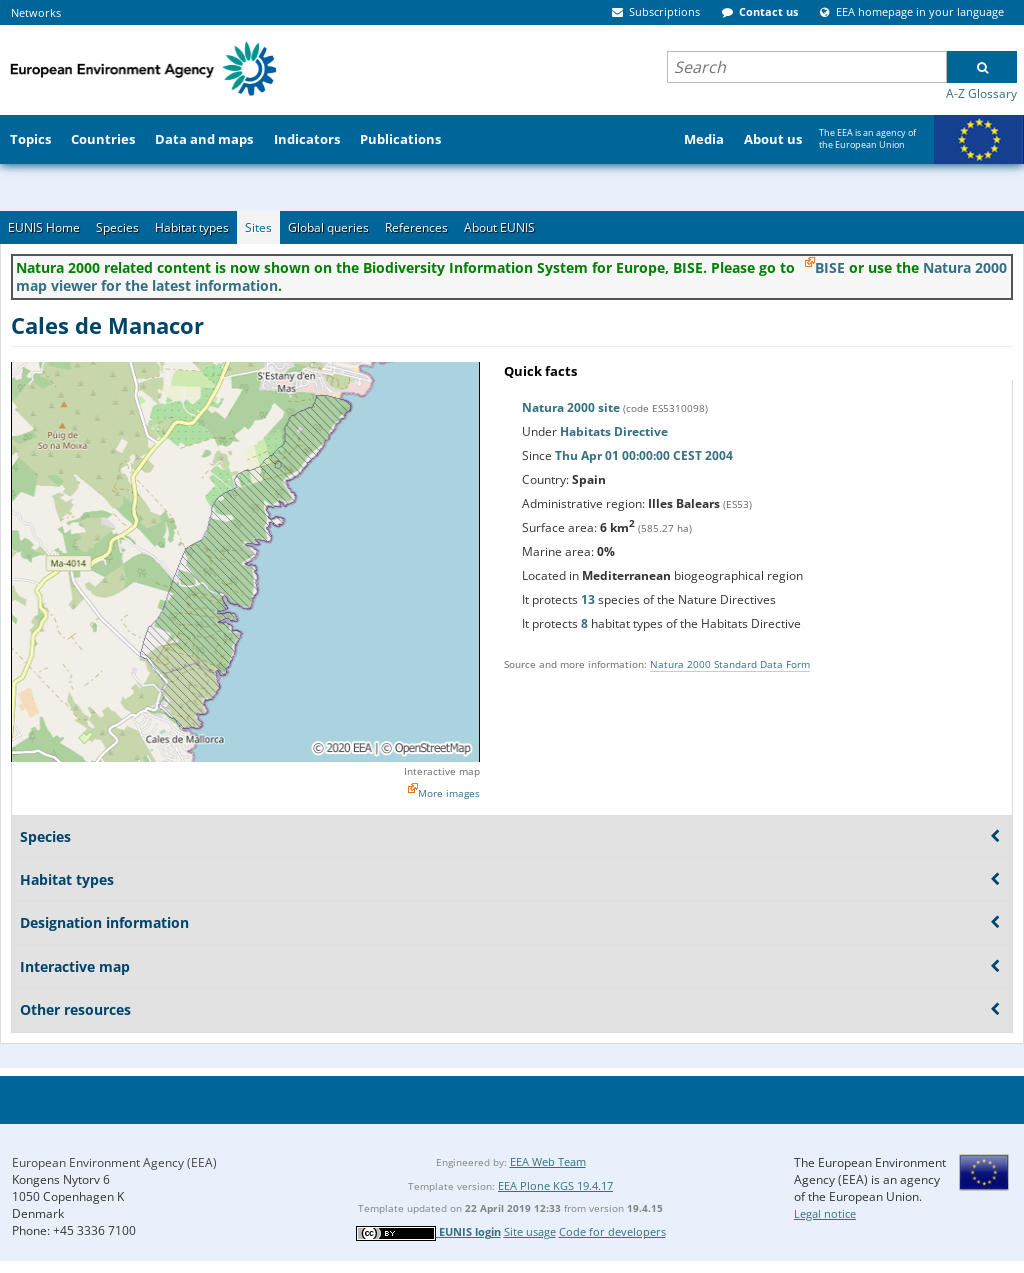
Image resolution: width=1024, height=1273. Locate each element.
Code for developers (612, 1231)
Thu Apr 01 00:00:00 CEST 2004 (644, 455)
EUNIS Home (44, 227)
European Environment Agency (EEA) (114, 1162)
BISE (830, 267)
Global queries (328, 227)
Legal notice (825, 1213)
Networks (36, 12)
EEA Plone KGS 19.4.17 (555, 1185)
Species (117, 227)
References (416, 227)
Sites (258, 227)
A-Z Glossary (981, 93)
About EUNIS (499, 227)
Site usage (530, 1231)
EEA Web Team (548, 1161)
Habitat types (192, 227)
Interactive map (442, 771)
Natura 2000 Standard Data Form (730, 664)
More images (449, 793)
